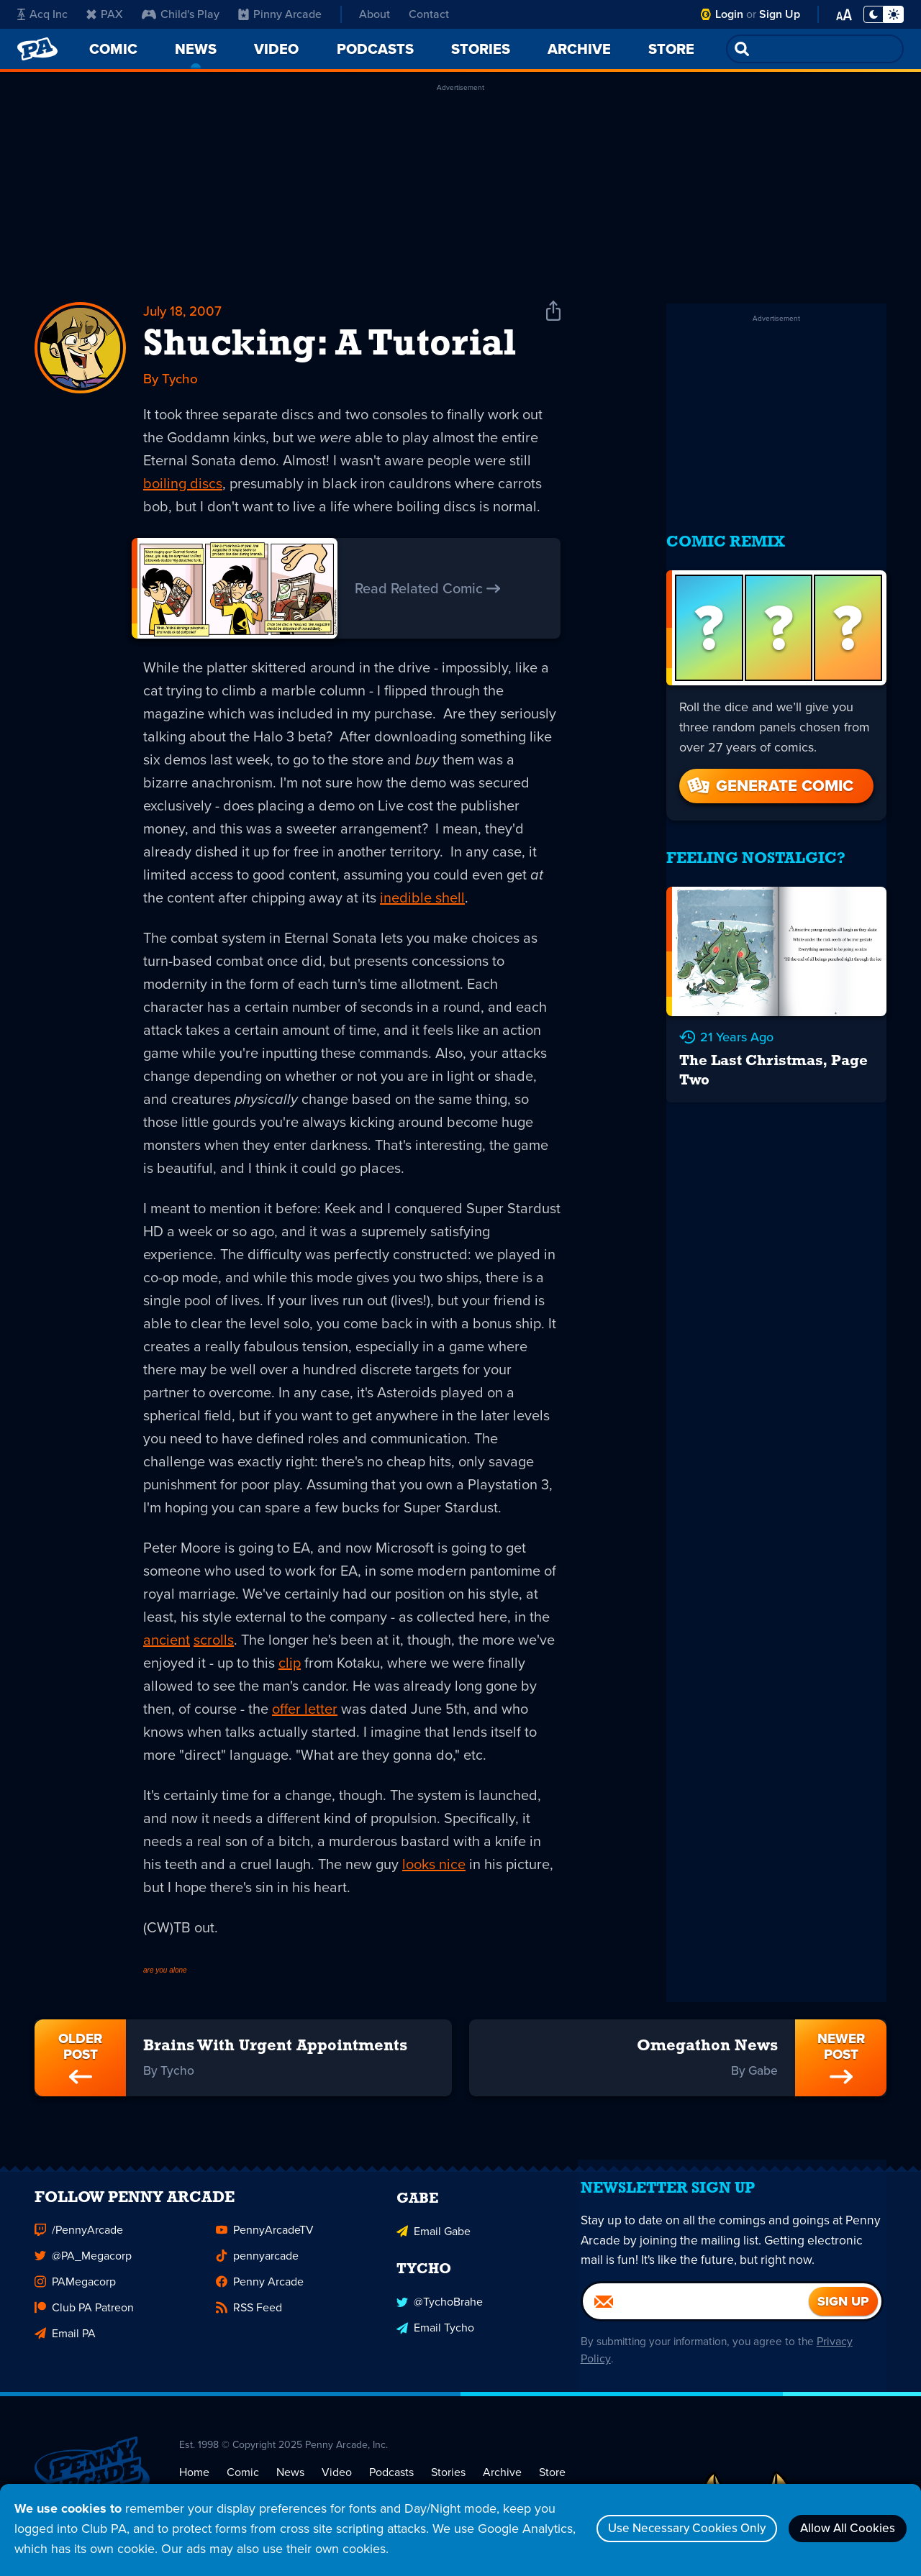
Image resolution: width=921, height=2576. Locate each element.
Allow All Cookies (842, 2528)
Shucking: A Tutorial (329, 346)
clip (289, 1665)
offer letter (304, 1711)
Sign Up (779, 14)
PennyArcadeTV (265, 2242)
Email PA (65, 2346)
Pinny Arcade (280, 14)
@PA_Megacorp (83, 2268)
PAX (104, 14)
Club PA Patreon (84, 2320)
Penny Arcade (260, 2294)
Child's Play (180, 14)
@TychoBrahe (439, 2312)
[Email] (696, 2325)
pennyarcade (257, 2268)
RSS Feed (249, 2320)
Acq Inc (42, 14)
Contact (429, 14)
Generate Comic (769, 770)
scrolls (214, 1642)
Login (729, 14)
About (374, 14)
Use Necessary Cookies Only (667, 2528)
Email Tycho (435, 2338)
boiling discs (182, 486)
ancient (166, 1642)
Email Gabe (433, 2242)
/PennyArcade (79, 2242)
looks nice (434, 1866)
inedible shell (422, 899)
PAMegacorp (75, 2294)
